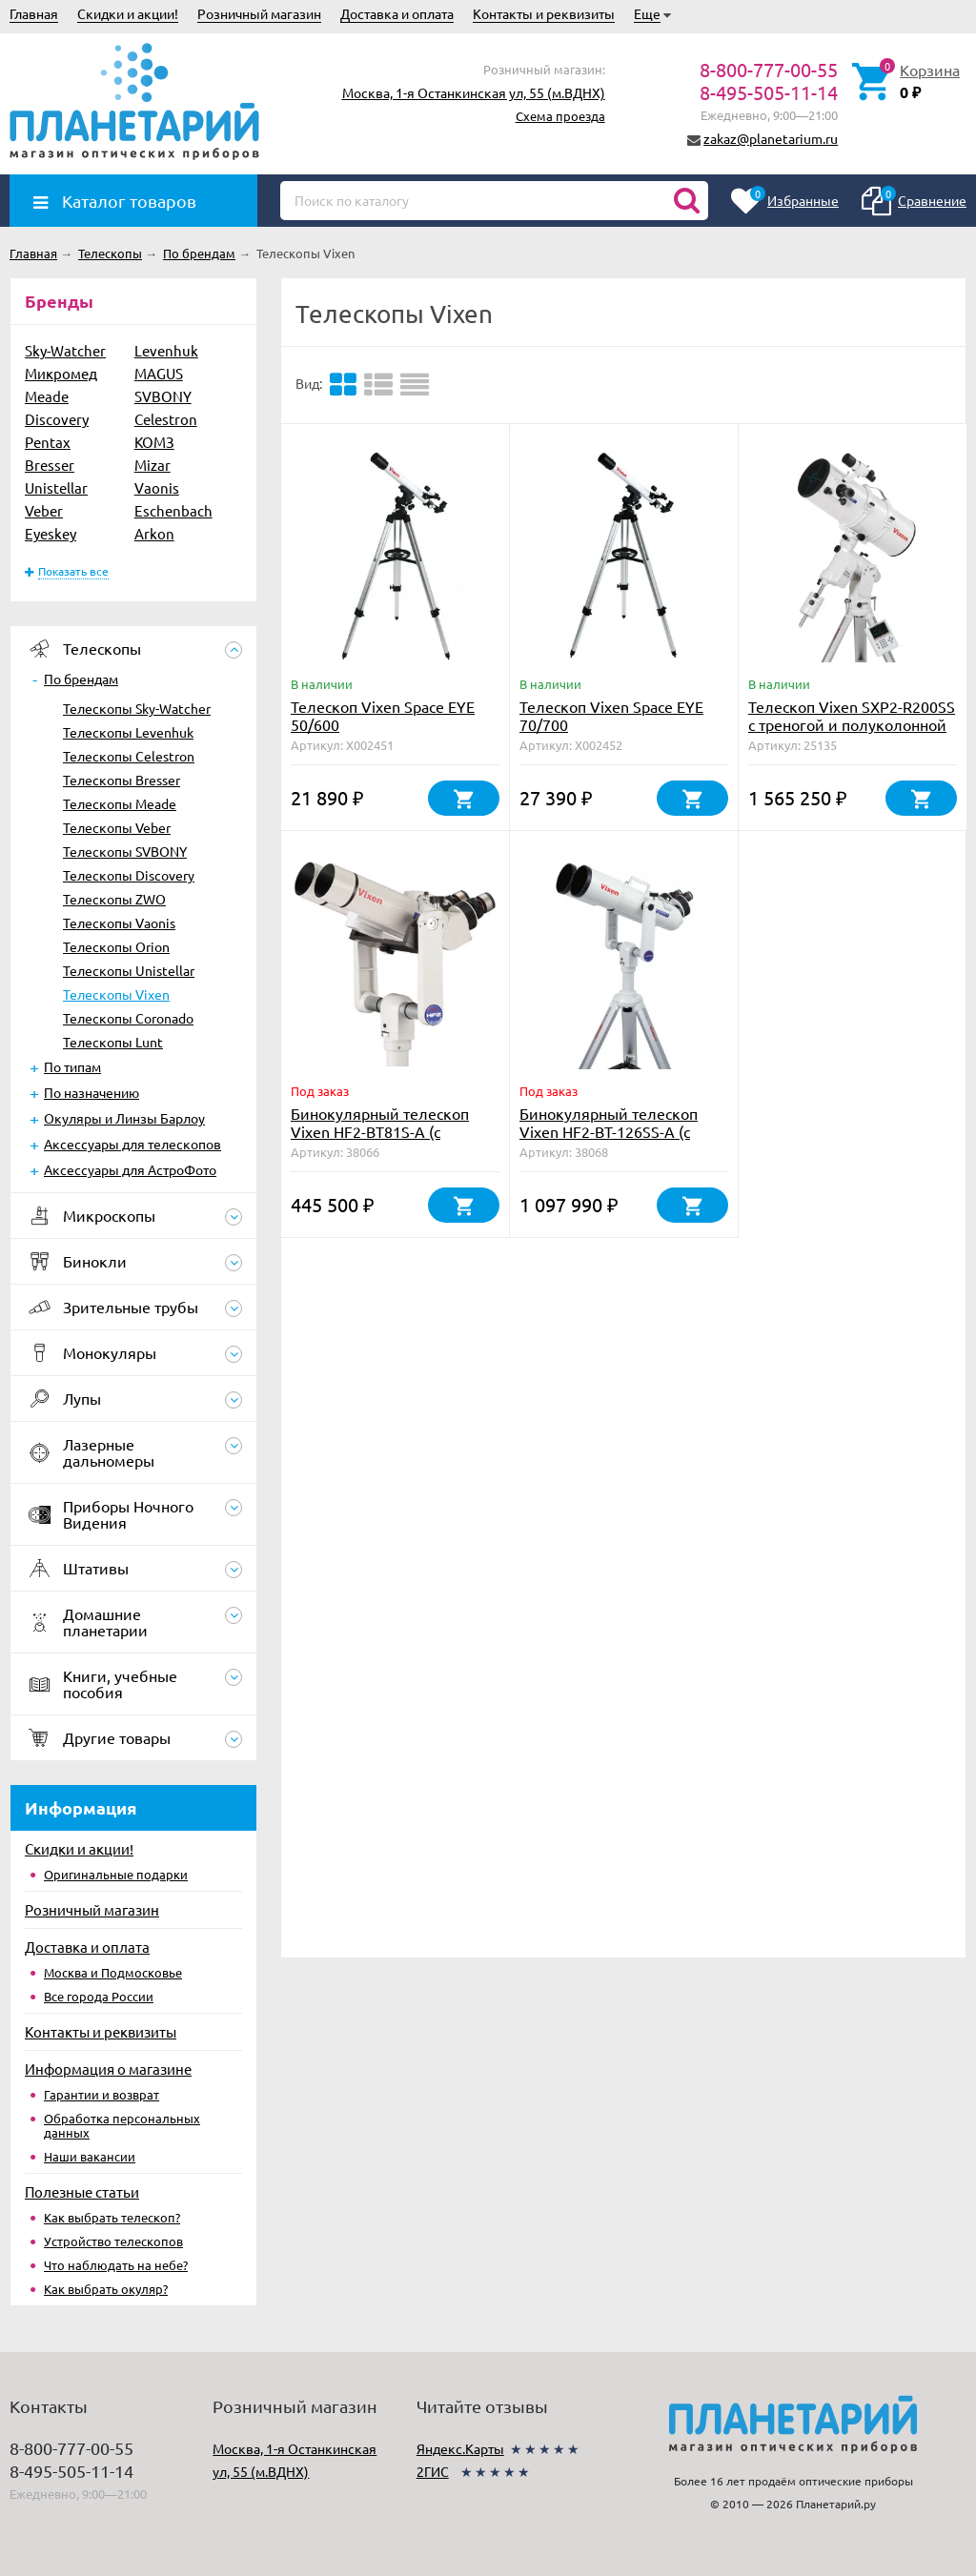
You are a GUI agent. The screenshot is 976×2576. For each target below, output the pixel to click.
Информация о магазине (108, 2068)
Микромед (61, 373)
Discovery (57, 419)
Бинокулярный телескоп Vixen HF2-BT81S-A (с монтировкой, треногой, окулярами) (380, 1140)
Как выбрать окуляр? (106, 2289)
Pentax (48, 442)
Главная (34, 13)
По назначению (91, 1092)
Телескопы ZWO (114, 898)
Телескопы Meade (119, 803)
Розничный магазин (259, 13)
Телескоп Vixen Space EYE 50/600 (383, 715)
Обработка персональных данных (122, 2125)
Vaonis (156, 487)
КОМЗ (154, 442)
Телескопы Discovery (128, 874)
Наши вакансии (89, 2156)
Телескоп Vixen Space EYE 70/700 (611, 715)
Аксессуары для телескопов (132, 1143)
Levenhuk (166, 350)
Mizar (152, 465)
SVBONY (163, 396)
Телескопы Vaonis (119, 922)
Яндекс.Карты (460, 2448)
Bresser (49, 465)
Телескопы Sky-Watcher (137, 708)
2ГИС (433, 2471)
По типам (72, 1066)
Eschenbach (173, 510)
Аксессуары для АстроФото (130, 1169)
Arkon (154, 533)
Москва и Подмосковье (113, 1972)
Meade (47, 396)
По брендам (81, 678)
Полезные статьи (82, 2191)
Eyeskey (50, 533)
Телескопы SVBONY (125, 851)
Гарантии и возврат (101, 2094)
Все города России (98, 1996)
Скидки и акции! (127, 13)
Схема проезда (560, 116)
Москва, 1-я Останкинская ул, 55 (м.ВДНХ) (473, 92)
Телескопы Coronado (128, 1017)
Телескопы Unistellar (128, 970)
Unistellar (56, 487)
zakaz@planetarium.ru (770, 138)
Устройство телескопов (113, 2241)
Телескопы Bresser (121, 779)
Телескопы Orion (116, 946)
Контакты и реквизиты (544, 13)
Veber (44, 510)
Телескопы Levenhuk (128, 731)
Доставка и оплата (397, 13)
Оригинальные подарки (116, 1874)
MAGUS (158, 373)
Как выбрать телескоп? (112, 2217)
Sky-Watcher (65, 350)
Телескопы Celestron (128, 755)
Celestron (165, 419)
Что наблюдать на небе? (116, 2265)
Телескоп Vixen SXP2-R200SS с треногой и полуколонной (851, 715)
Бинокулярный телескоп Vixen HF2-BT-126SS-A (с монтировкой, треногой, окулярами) (608, 1140)
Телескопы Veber (117, 827)
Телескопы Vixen (116, 994)
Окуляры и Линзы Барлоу (124, 1117)
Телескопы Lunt (113, 1041)
